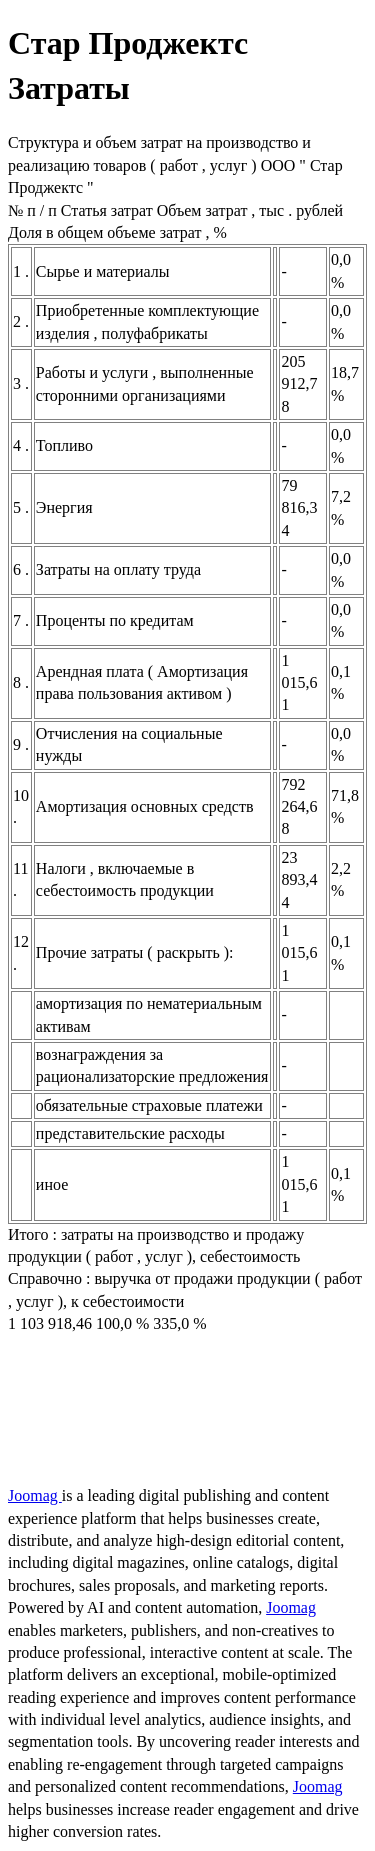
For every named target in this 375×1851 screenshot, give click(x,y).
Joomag (35, 1495)
